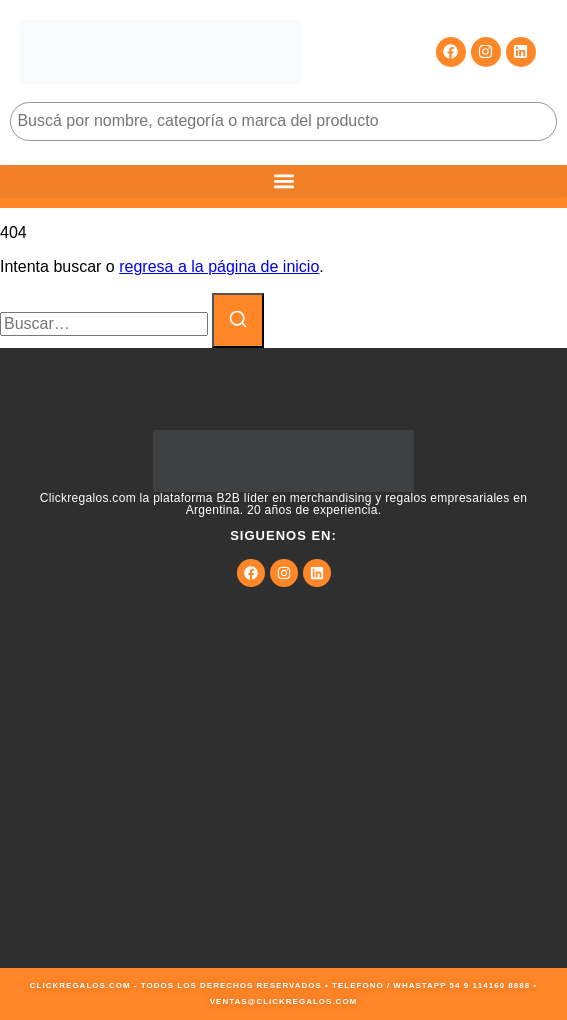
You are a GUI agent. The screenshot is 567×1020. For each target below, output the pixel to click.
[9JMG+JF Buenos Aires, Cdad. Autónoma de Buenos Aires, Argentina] (283, 818)
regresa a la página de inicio (219, 266)
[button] (283, 181)
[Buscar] (238, 321)
